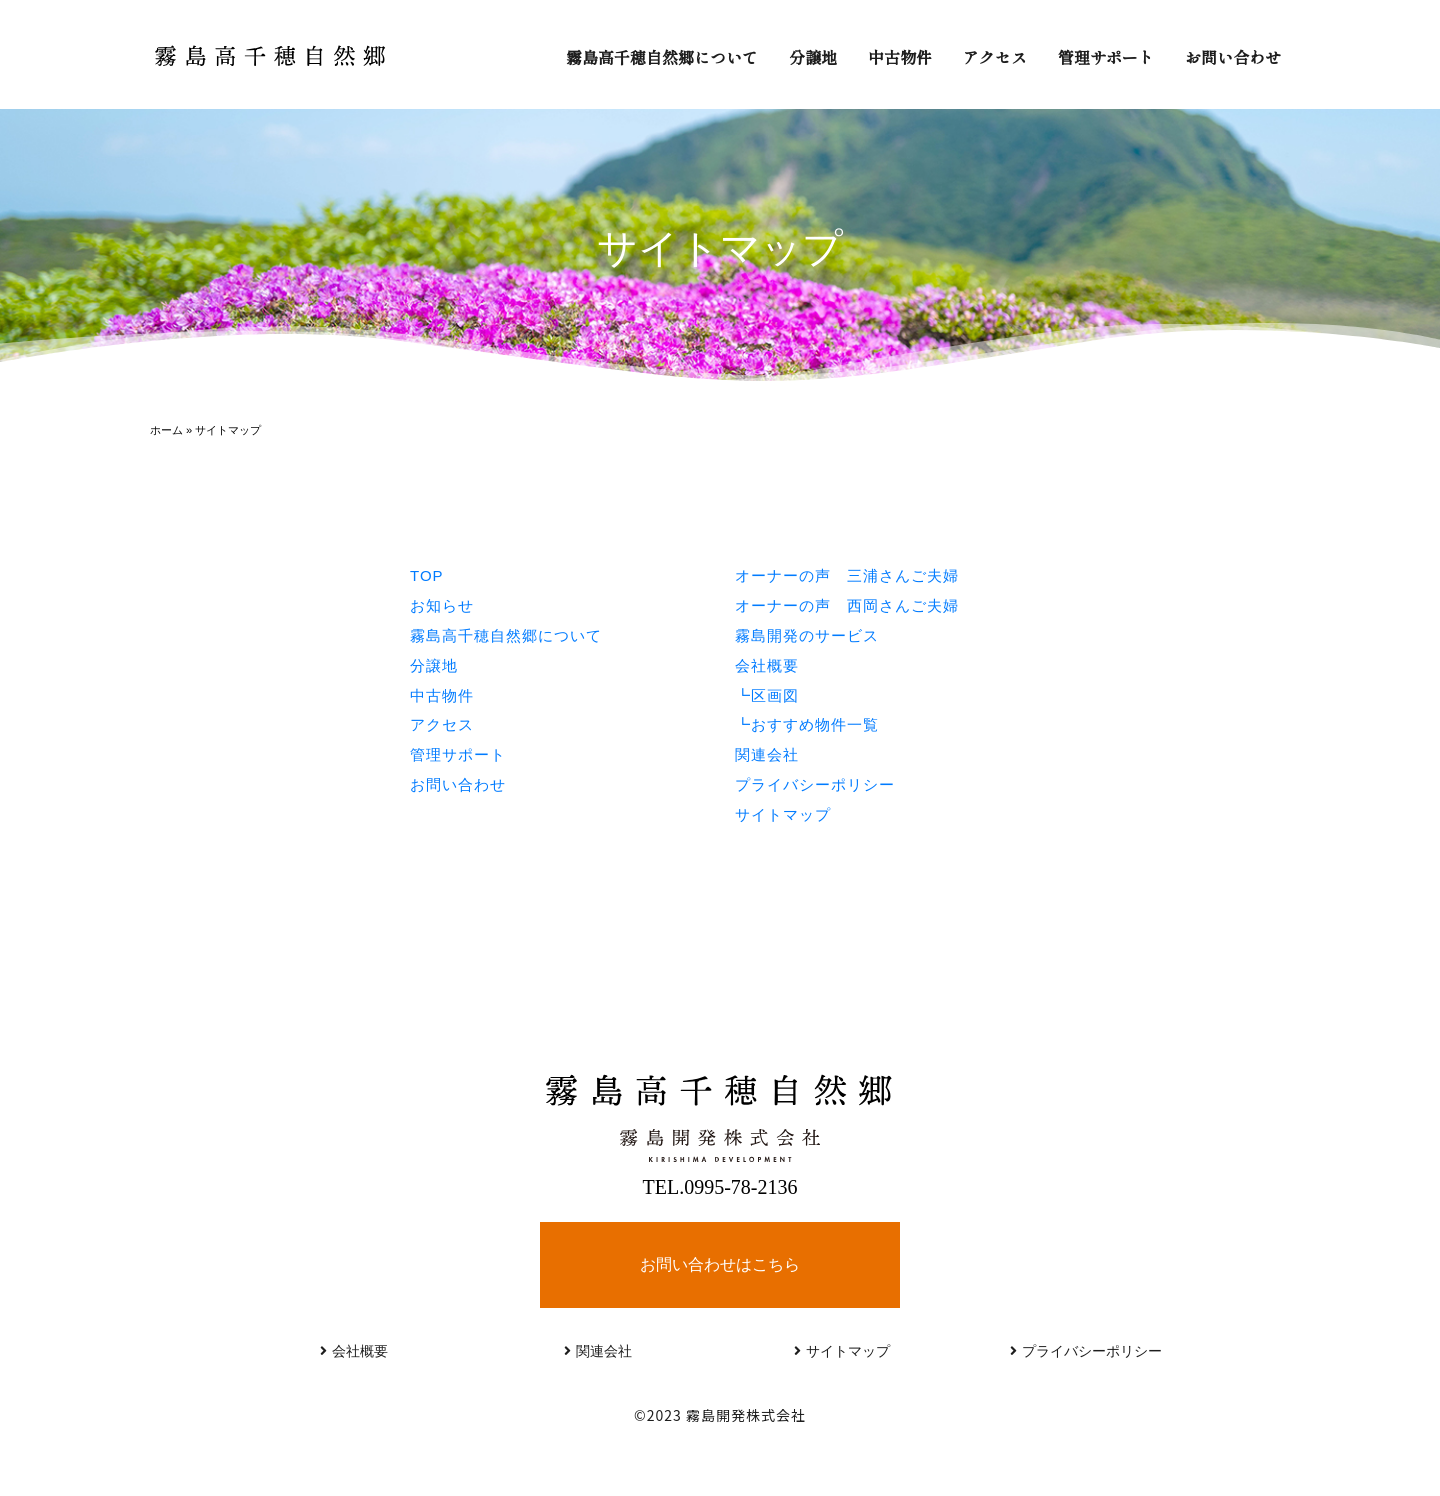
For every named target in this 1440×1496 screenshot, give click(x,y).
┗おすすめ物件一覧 (807, 724)
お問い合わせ (1233, 57)
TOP (427, 575)
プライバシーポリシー (815, 784)
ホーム (166, 430)
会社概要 (767, 665)
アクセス (995, 57)
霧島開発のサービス (807, 635)
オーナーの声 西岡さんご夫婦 (847, 605)
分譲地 (813, 57)
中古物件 (900, 57)
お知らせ (442, 605)
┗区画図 (767, 695)
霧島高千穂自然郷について (662, 57)
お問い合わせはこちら (720, 1264)
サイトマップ (783, 814)
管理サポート (1106, 57)
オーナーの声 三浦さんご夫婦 (847, 575)
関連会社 (767, 754)
